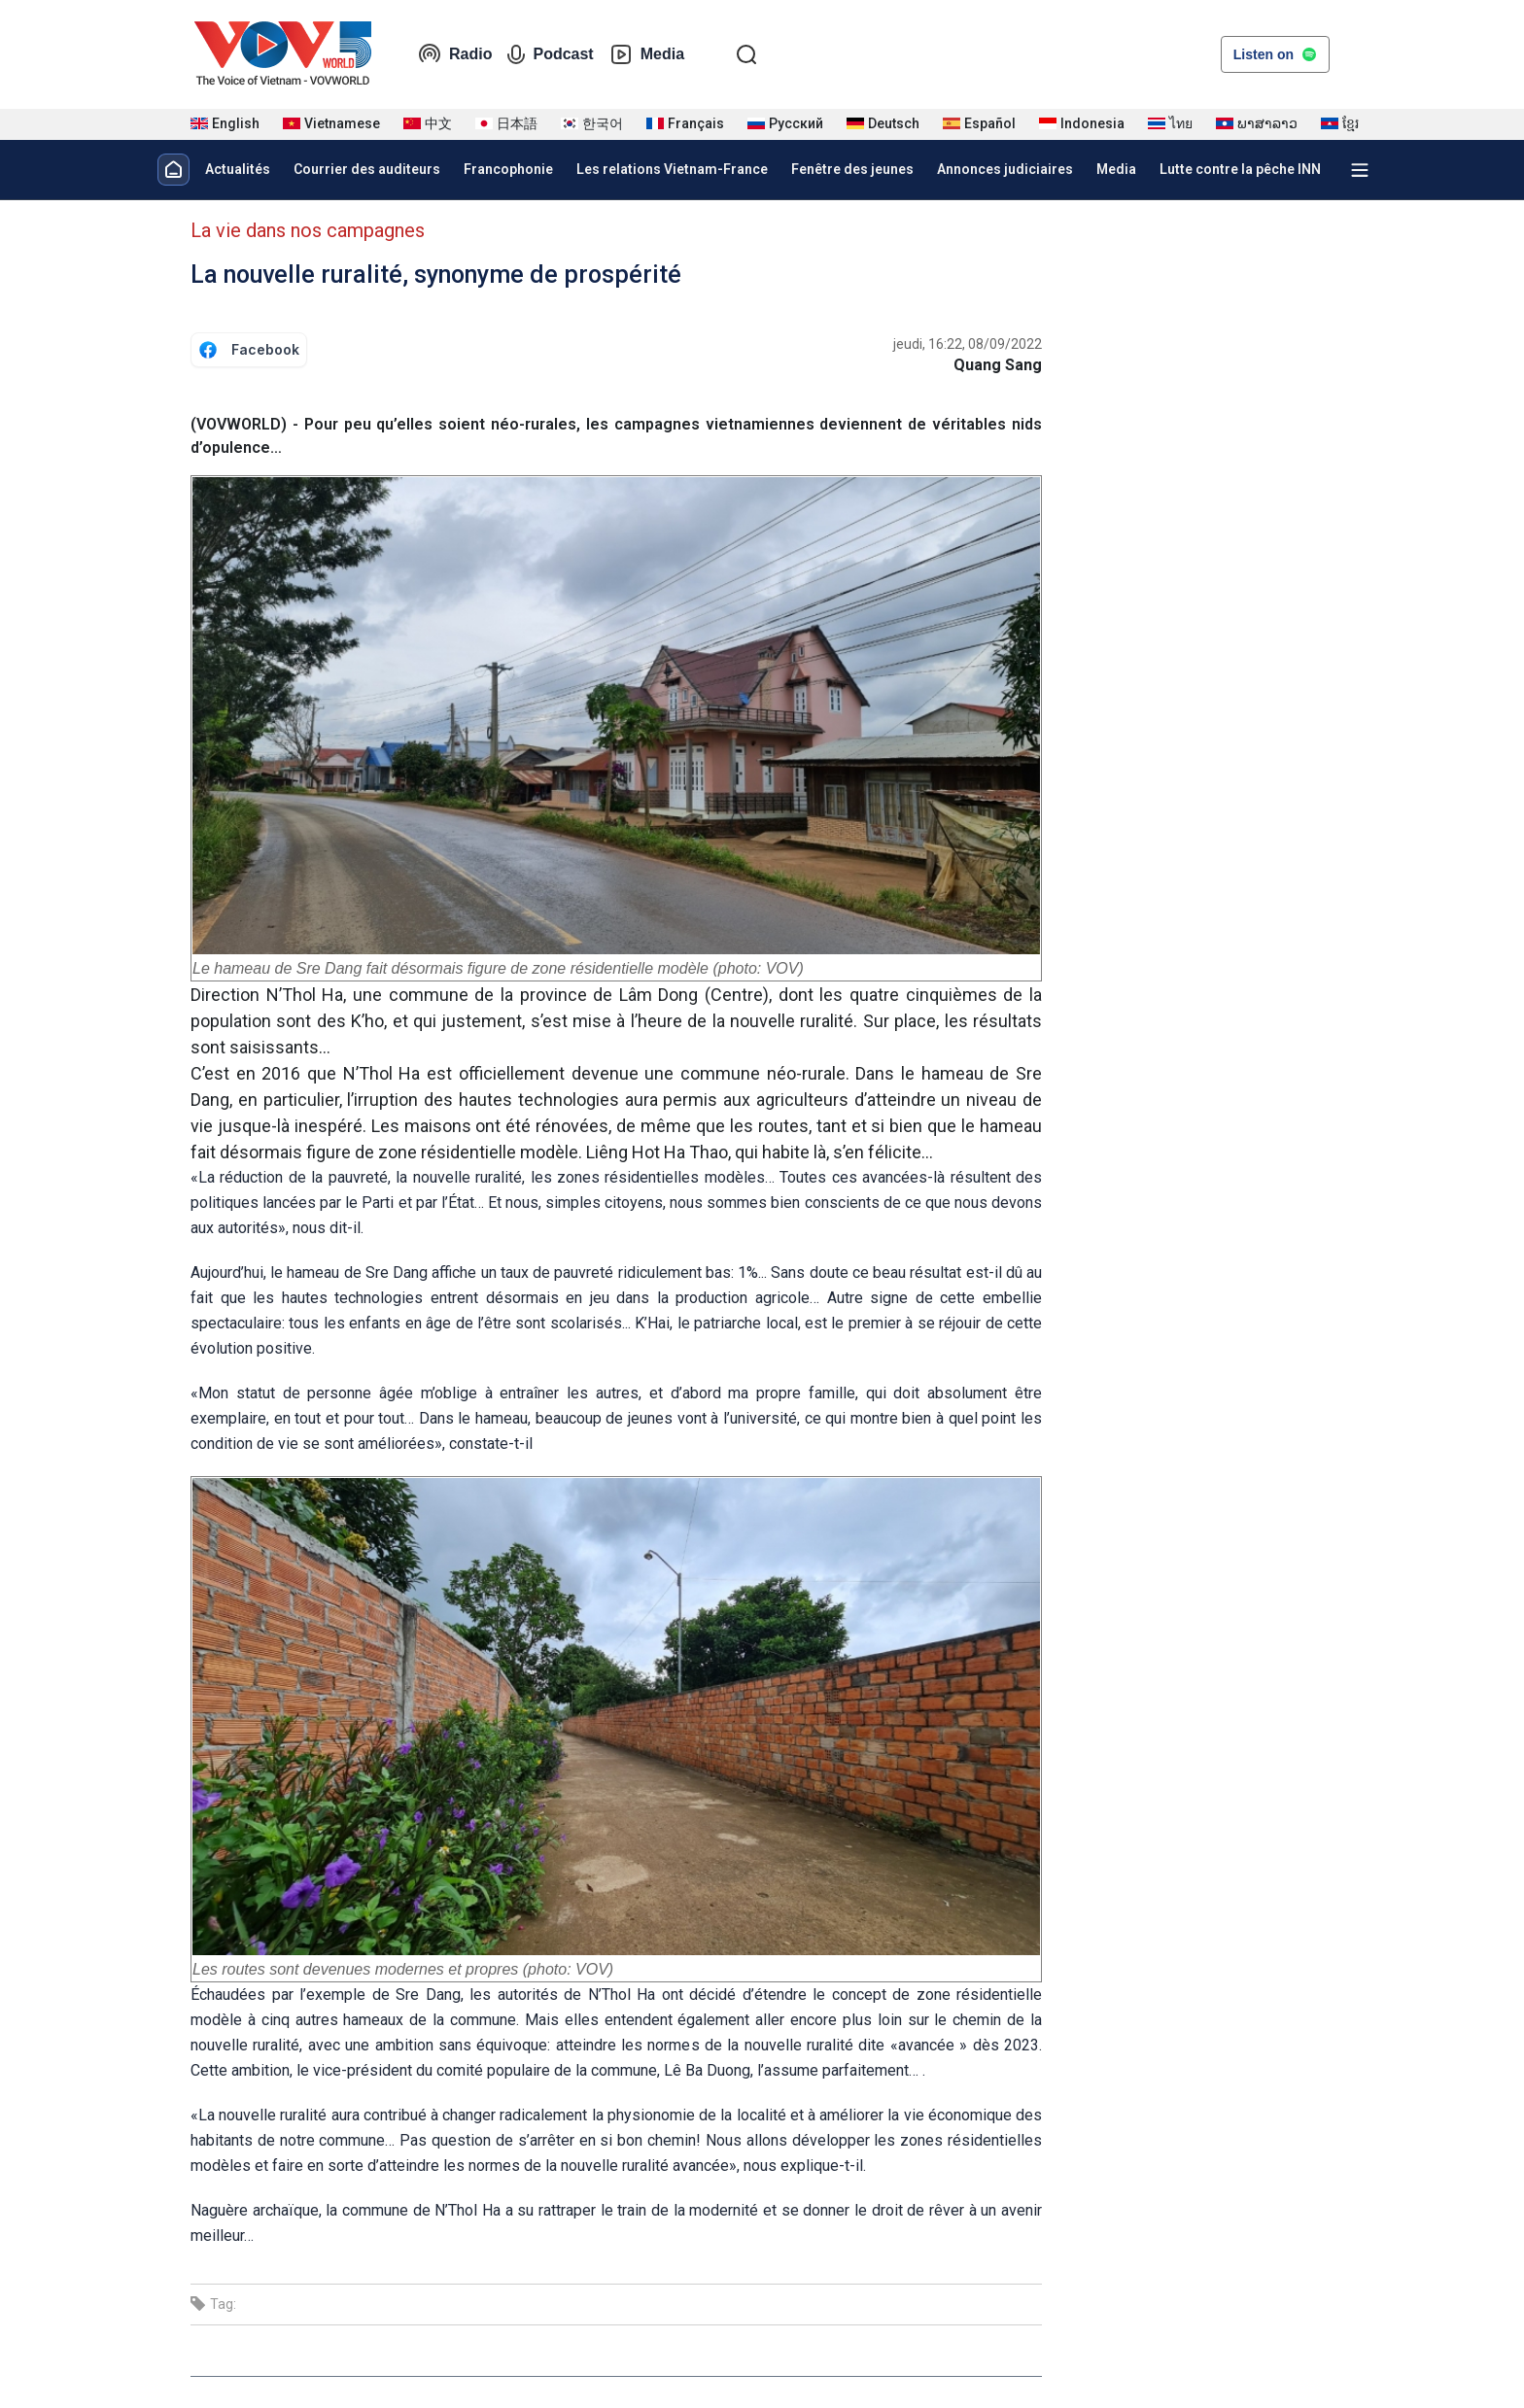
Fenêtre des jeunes (852, 169)
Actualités (237, 169)
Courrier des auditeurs (367, 169)
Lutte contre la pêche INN (1240, 169)
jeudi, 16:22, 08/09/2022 (967, 344)
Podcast (550, 54)
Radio (455, 54)
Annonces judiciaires (1005, 169)
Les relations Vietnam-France (672, 169)
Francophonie (508, 169)
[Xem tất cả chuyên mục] (1359, 170)
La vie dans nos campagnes (307, 230)
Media (646, 54)
